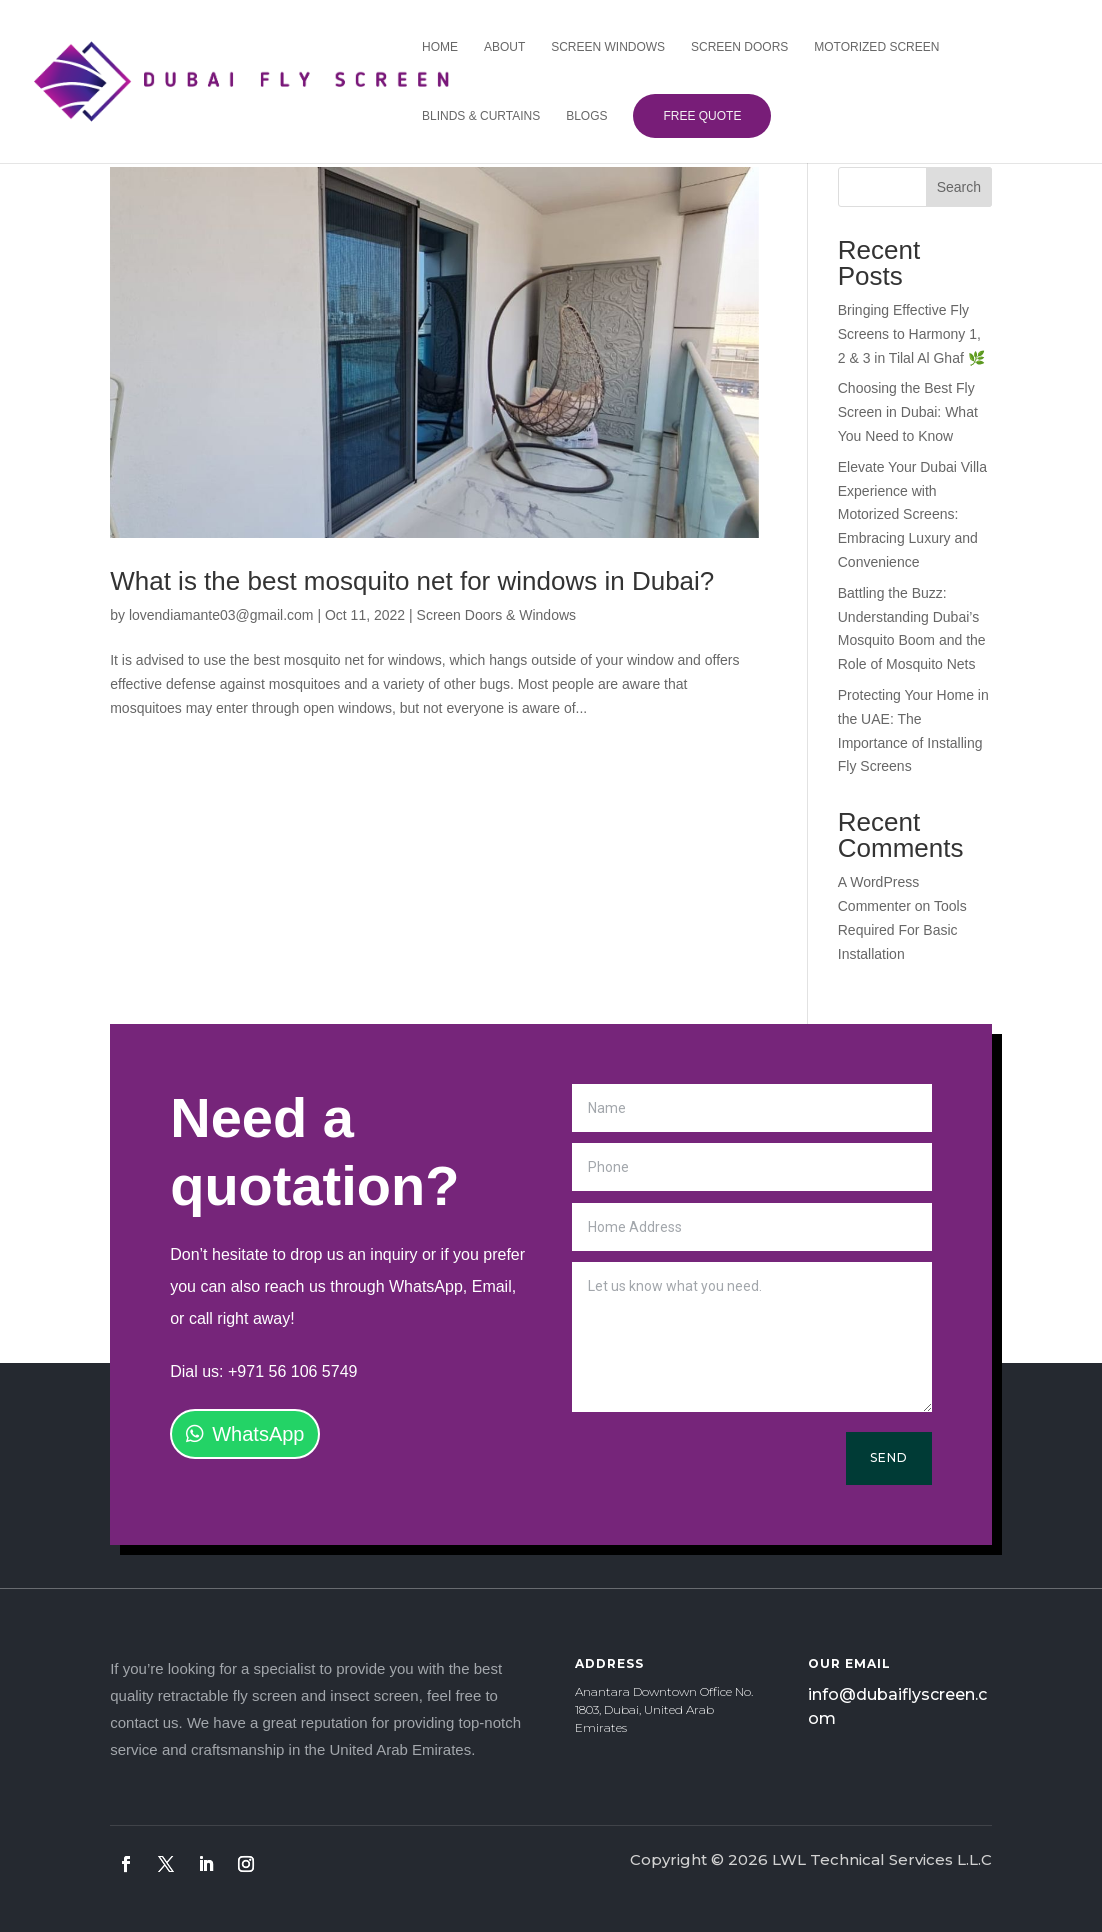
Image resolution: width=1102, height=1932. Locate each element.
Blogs (581, 116)
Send (889, 1457)
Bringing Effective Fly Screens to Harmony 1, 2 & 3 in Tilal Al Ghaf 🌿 (911, 334)
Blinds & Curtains (476, 116)
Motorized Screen (871, 47)
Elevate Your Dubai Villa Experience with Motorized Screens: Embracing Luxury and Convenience (912, 514)
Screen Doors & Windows (497, 615)
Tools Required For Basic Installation (902, 930)
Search (959, 187)
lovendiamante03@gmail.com (221, 615)
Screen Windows (603, 47)
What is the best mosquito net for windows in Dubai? (412, 581)
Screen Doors (734, 47)
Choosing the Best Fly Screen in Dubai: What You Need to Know (908, 412)
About (499, 47)
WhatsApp (258, 1434)
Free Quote (697, 116)
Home (435, 47)
